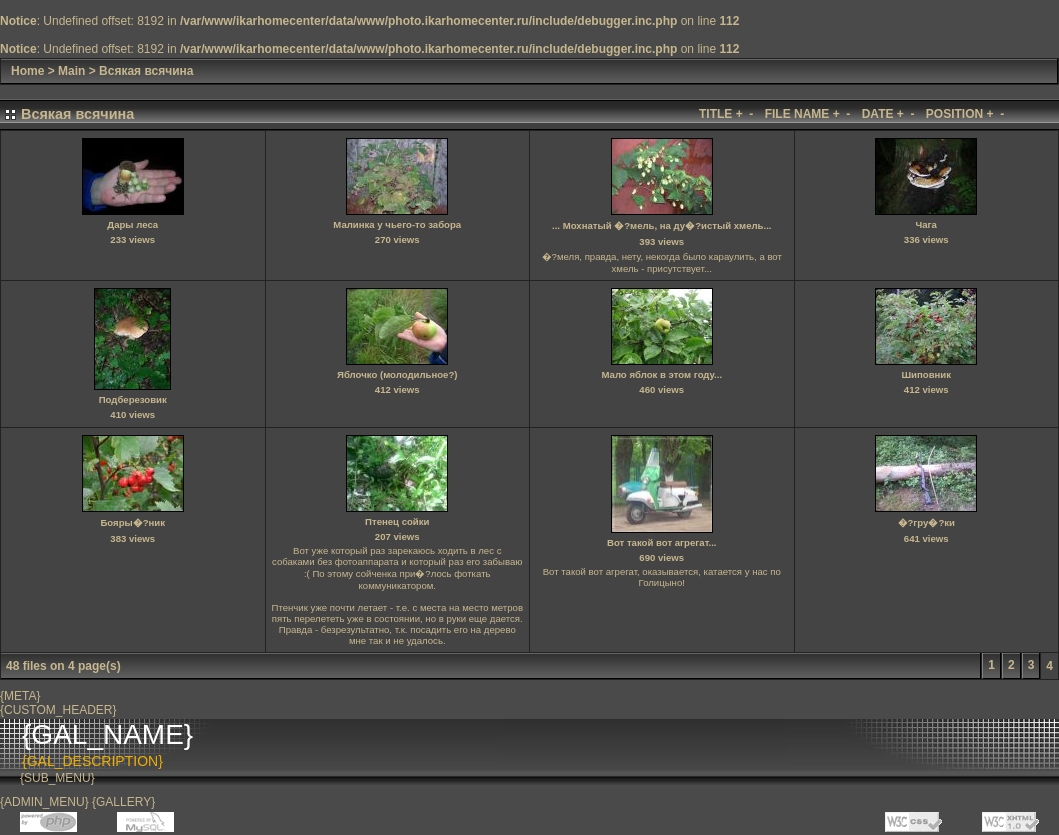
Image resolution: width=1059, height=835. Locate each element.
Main (71, 71)
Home (27, 71)
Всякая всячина (146, 71)
